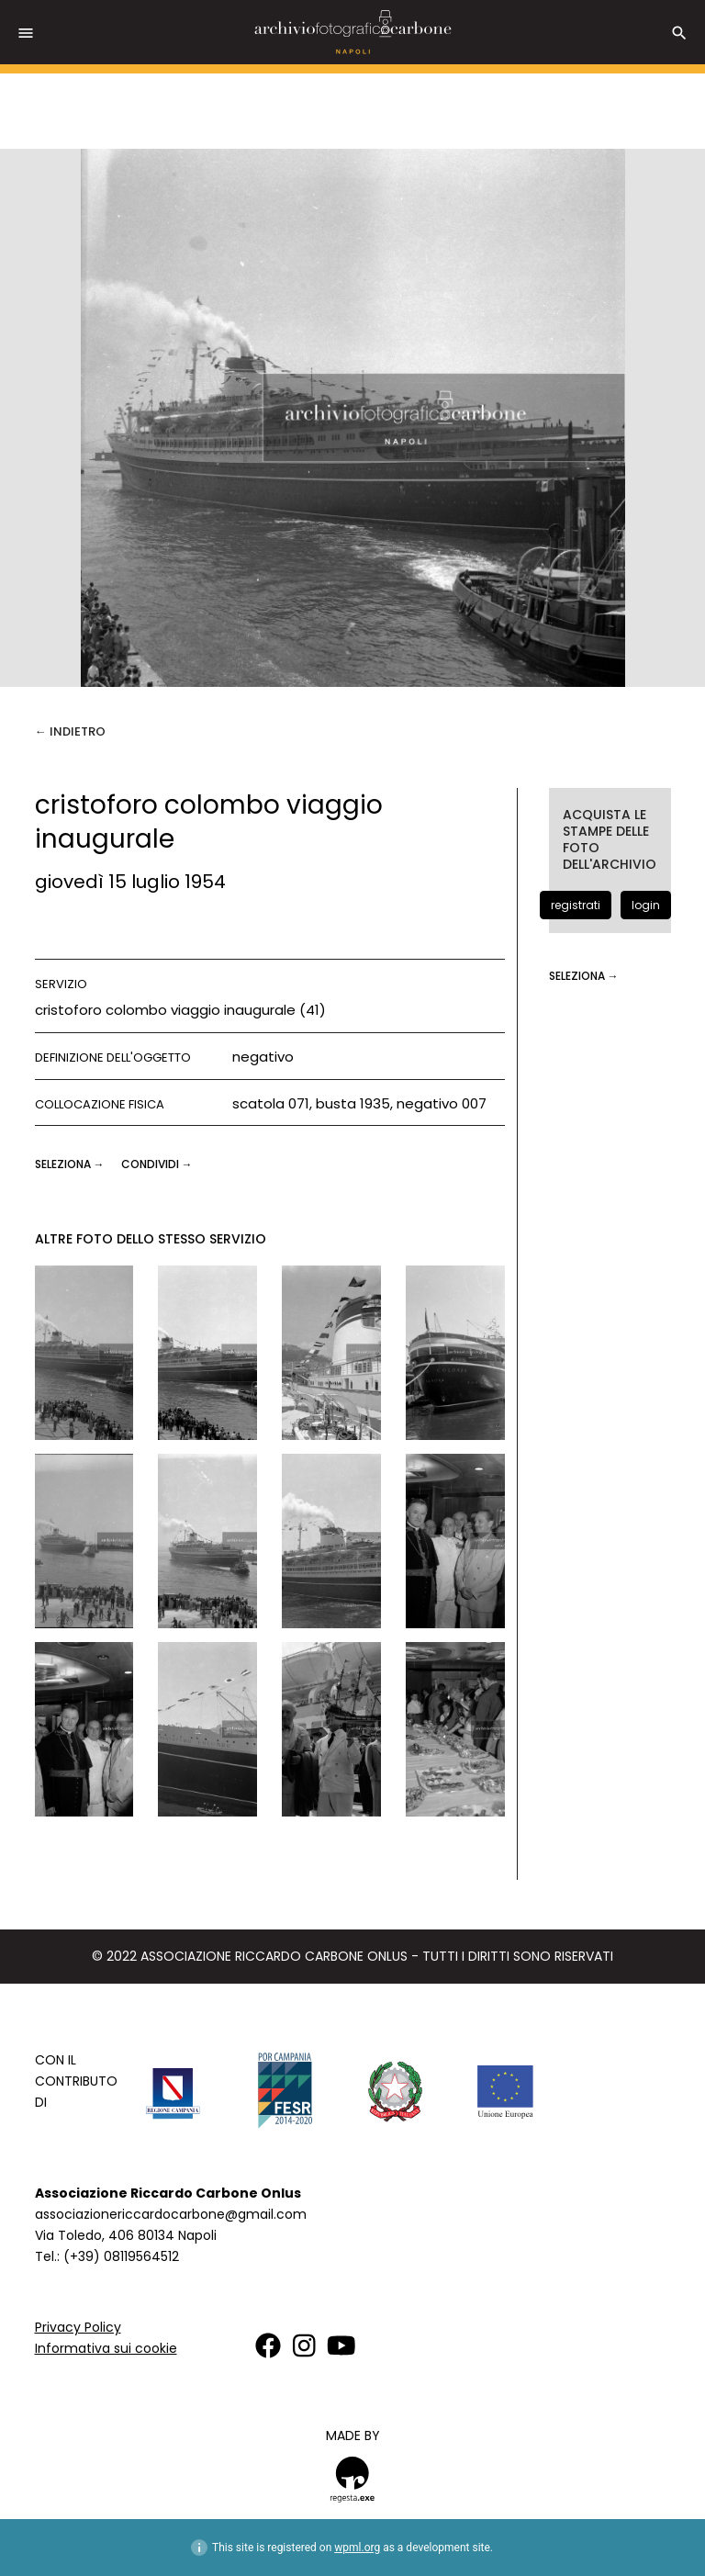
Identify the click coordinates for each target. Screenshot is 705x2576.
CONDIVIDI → (157, 1164)
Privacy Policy (78, 2327)
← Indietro (70, 731)
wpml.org (357, 2547)
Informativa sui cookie (106, 2348)
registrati (575, 905)
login (646, 905)
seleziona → (71, 1164)
